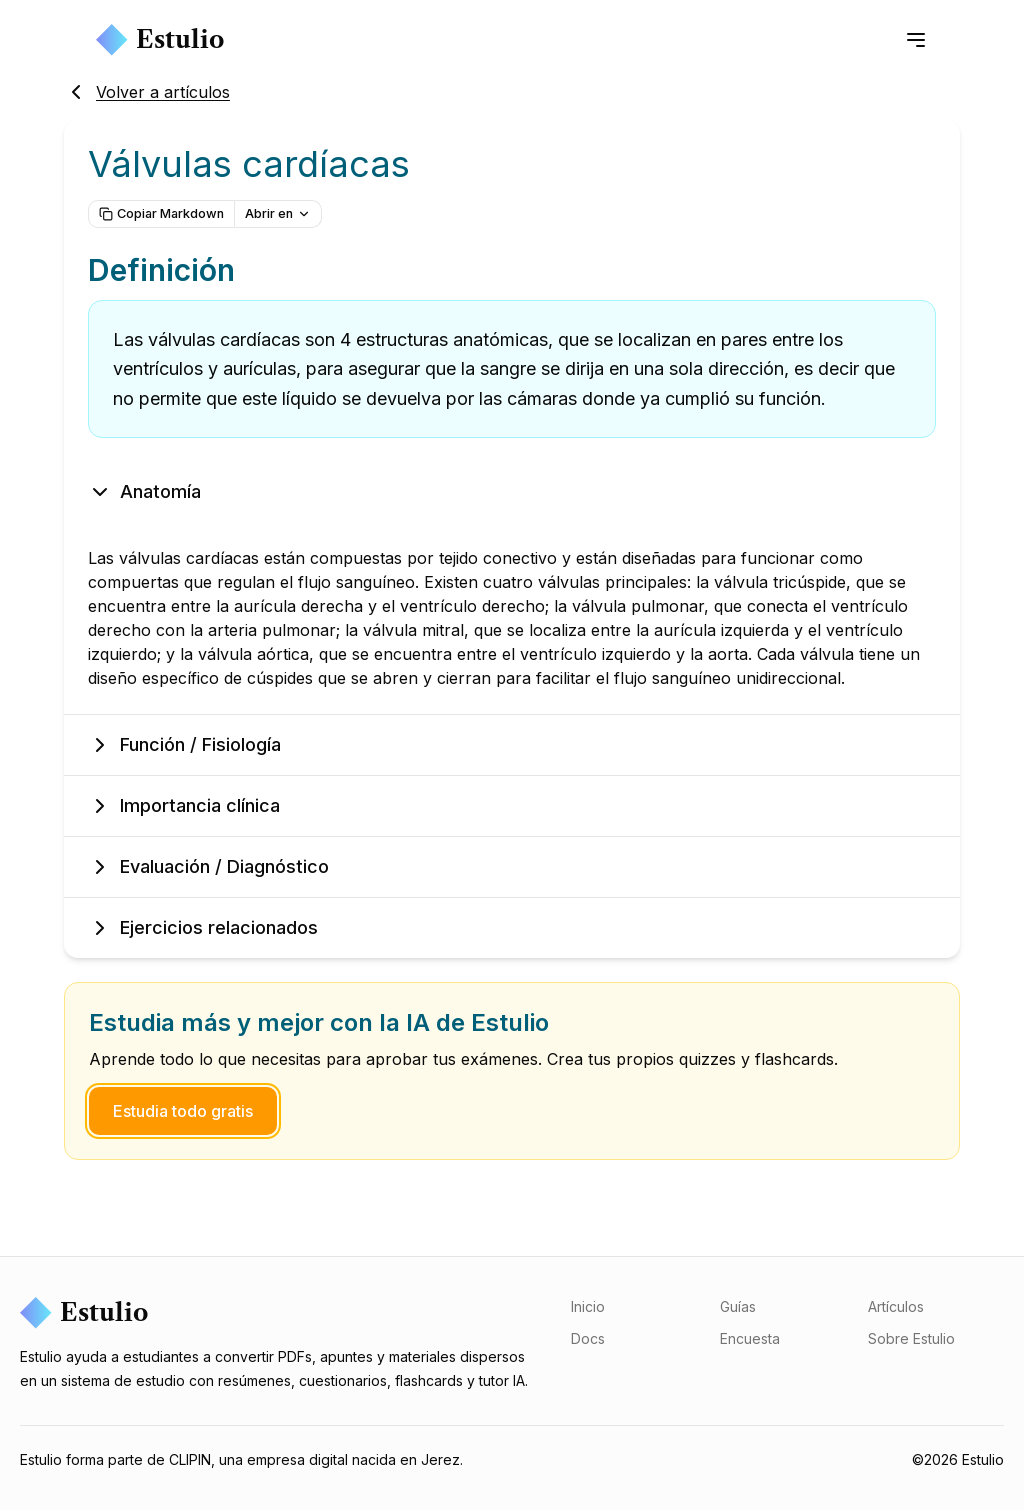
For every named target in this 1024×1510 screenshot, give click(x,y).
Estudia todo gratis (183, 1111)
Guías (738, 1306)
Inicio (588, 1306)
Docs (588, 1338)
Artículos (896, 1306)
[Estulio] (279, 1313)
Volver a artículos (147, 92)
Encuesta (750, 1338)
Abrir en (278, 213)
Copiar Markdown (161, 213)
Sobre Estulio (911, 1338)
